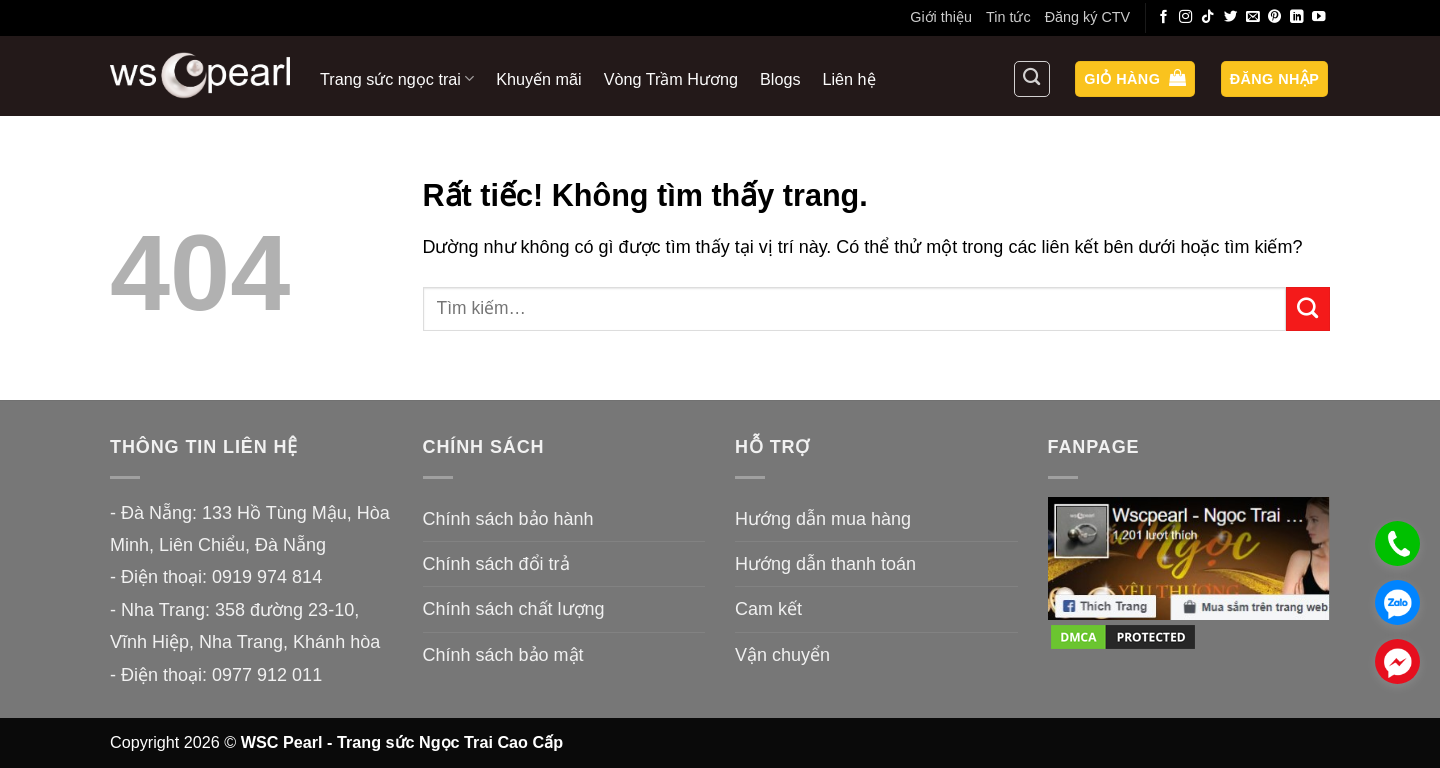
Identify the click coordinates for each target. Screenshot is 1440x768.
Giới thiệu (941, 17)
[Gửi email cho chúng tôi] (1253, 17)
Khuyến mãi (538, 79)
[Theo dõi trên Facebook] (1164, 17)
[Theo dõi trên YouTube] (1319, 17)
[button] (1135, 79)
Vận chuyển (782, 655)
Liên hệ (849, 79)
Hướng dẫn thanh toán (825, 564)
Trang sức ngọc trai (397, 78)
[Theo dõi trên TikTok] (1208, 17)
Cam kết (768, 609)
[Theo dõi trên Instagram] (1186, 17)
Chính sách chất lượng (514, 609)
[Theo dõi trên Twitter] (1231, 17)
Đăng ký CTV (1088, 17)
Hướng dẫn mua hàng (823, 519)
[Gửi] (1308, 309)
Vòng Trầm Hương (671, 79)
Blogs (780, 79)
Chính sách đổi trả (496, 564)
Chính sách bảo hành (508, 519)
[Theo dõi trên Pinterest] (1275, 17)
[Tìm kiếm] (1032, 79)
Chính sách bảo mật (503, 655)
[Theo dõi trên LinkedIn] (1297, 17)
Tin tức (1008, 17)
